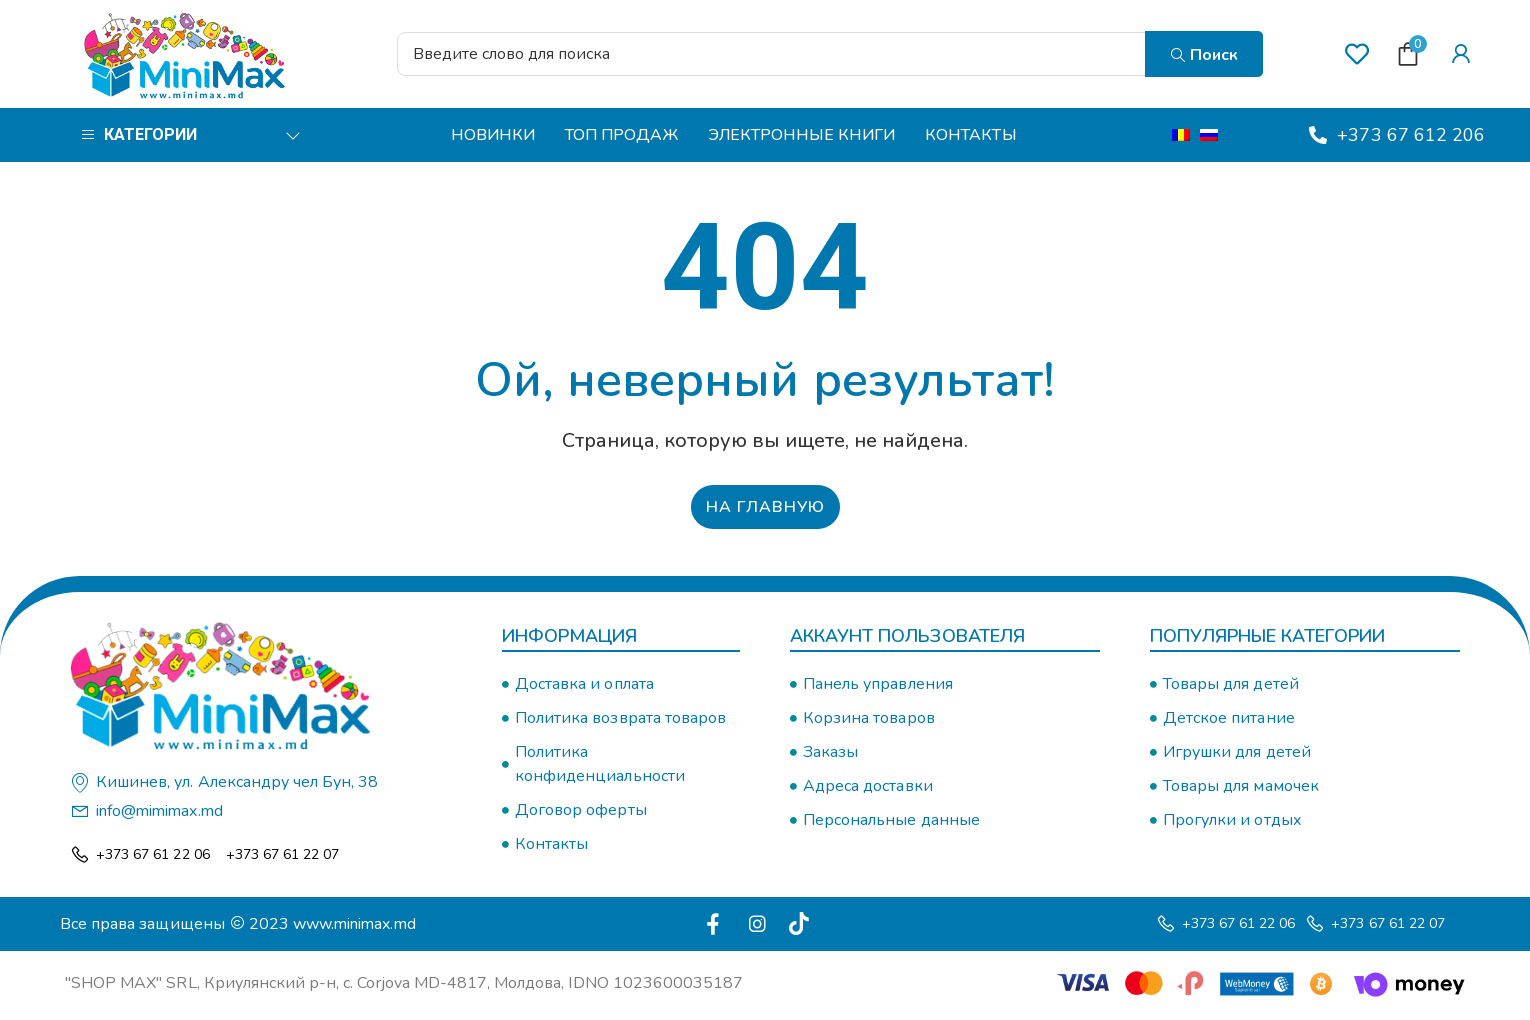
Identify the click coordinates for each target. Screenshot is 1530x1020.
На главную (765, 508)
